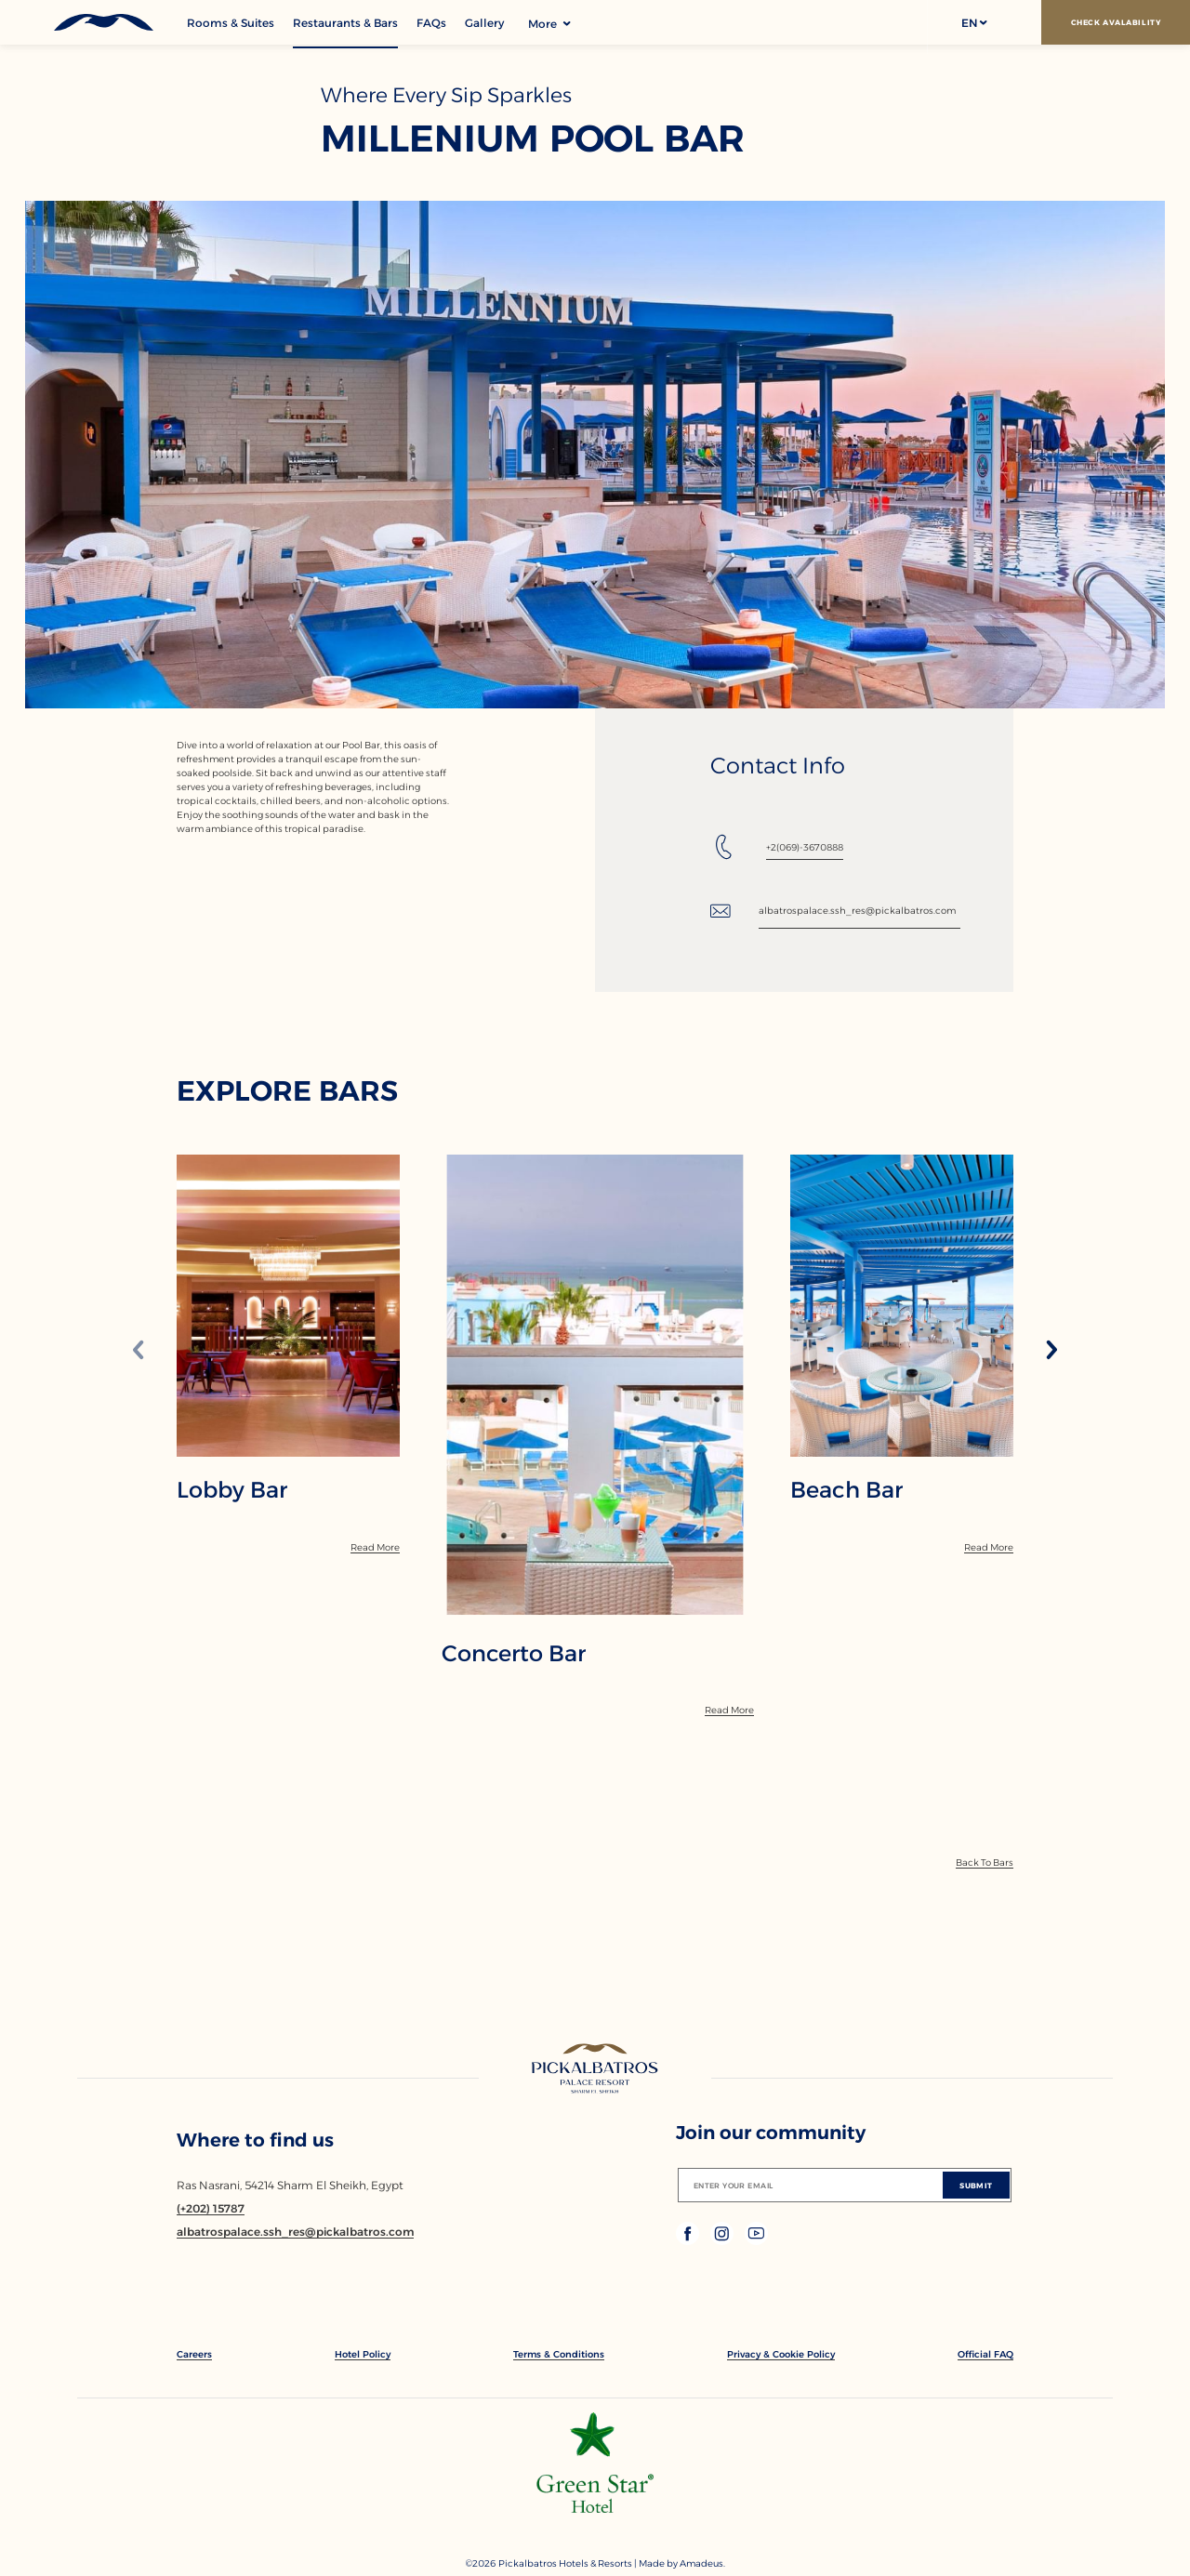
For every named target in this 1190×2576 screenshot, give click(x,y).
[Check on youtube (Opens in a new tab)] (756, 2240)
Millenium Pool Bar (533, 138)
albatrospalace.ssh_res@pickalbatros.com (857, 911)
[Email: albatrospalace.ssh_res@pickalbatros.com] (835, 911)
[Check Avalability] (1115, 22)
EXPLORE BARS (287, 1091)
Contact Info (777, 766)
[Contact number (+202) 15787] (211, 2208)
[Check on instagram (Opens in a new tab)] (724, 2240)
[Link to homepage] (595, 2070)
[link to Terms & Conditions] (558, 2354)
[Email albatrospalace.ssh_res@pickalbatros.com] (295, 2232)
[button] (973, 22)
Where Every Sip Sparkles (446, 95)
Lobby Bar (232, 1490)
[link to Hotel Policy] (362, 2354)
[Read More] (375, 1547)
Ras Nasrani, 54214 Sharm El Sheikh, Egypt (290, 2185)
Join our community (771, 2132)
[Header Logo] (93, 22)
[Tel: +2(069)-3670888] (776, 847)
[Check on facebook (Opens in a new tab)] (689, 2240)
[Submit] (976, 2185)
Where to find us (255, 2140)
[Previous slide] (138, 1351)
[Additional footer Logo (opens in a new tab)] (595, 2508)
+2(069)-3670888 (804, 847)
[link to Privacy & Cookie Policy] (781, 2354)
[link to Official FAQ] (985, 2354)
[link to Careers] (194, 2354)
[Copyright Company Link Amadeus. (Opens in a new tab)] (702, 2563)
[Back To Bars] (984, 1862)
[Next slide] (1051, 1351)
